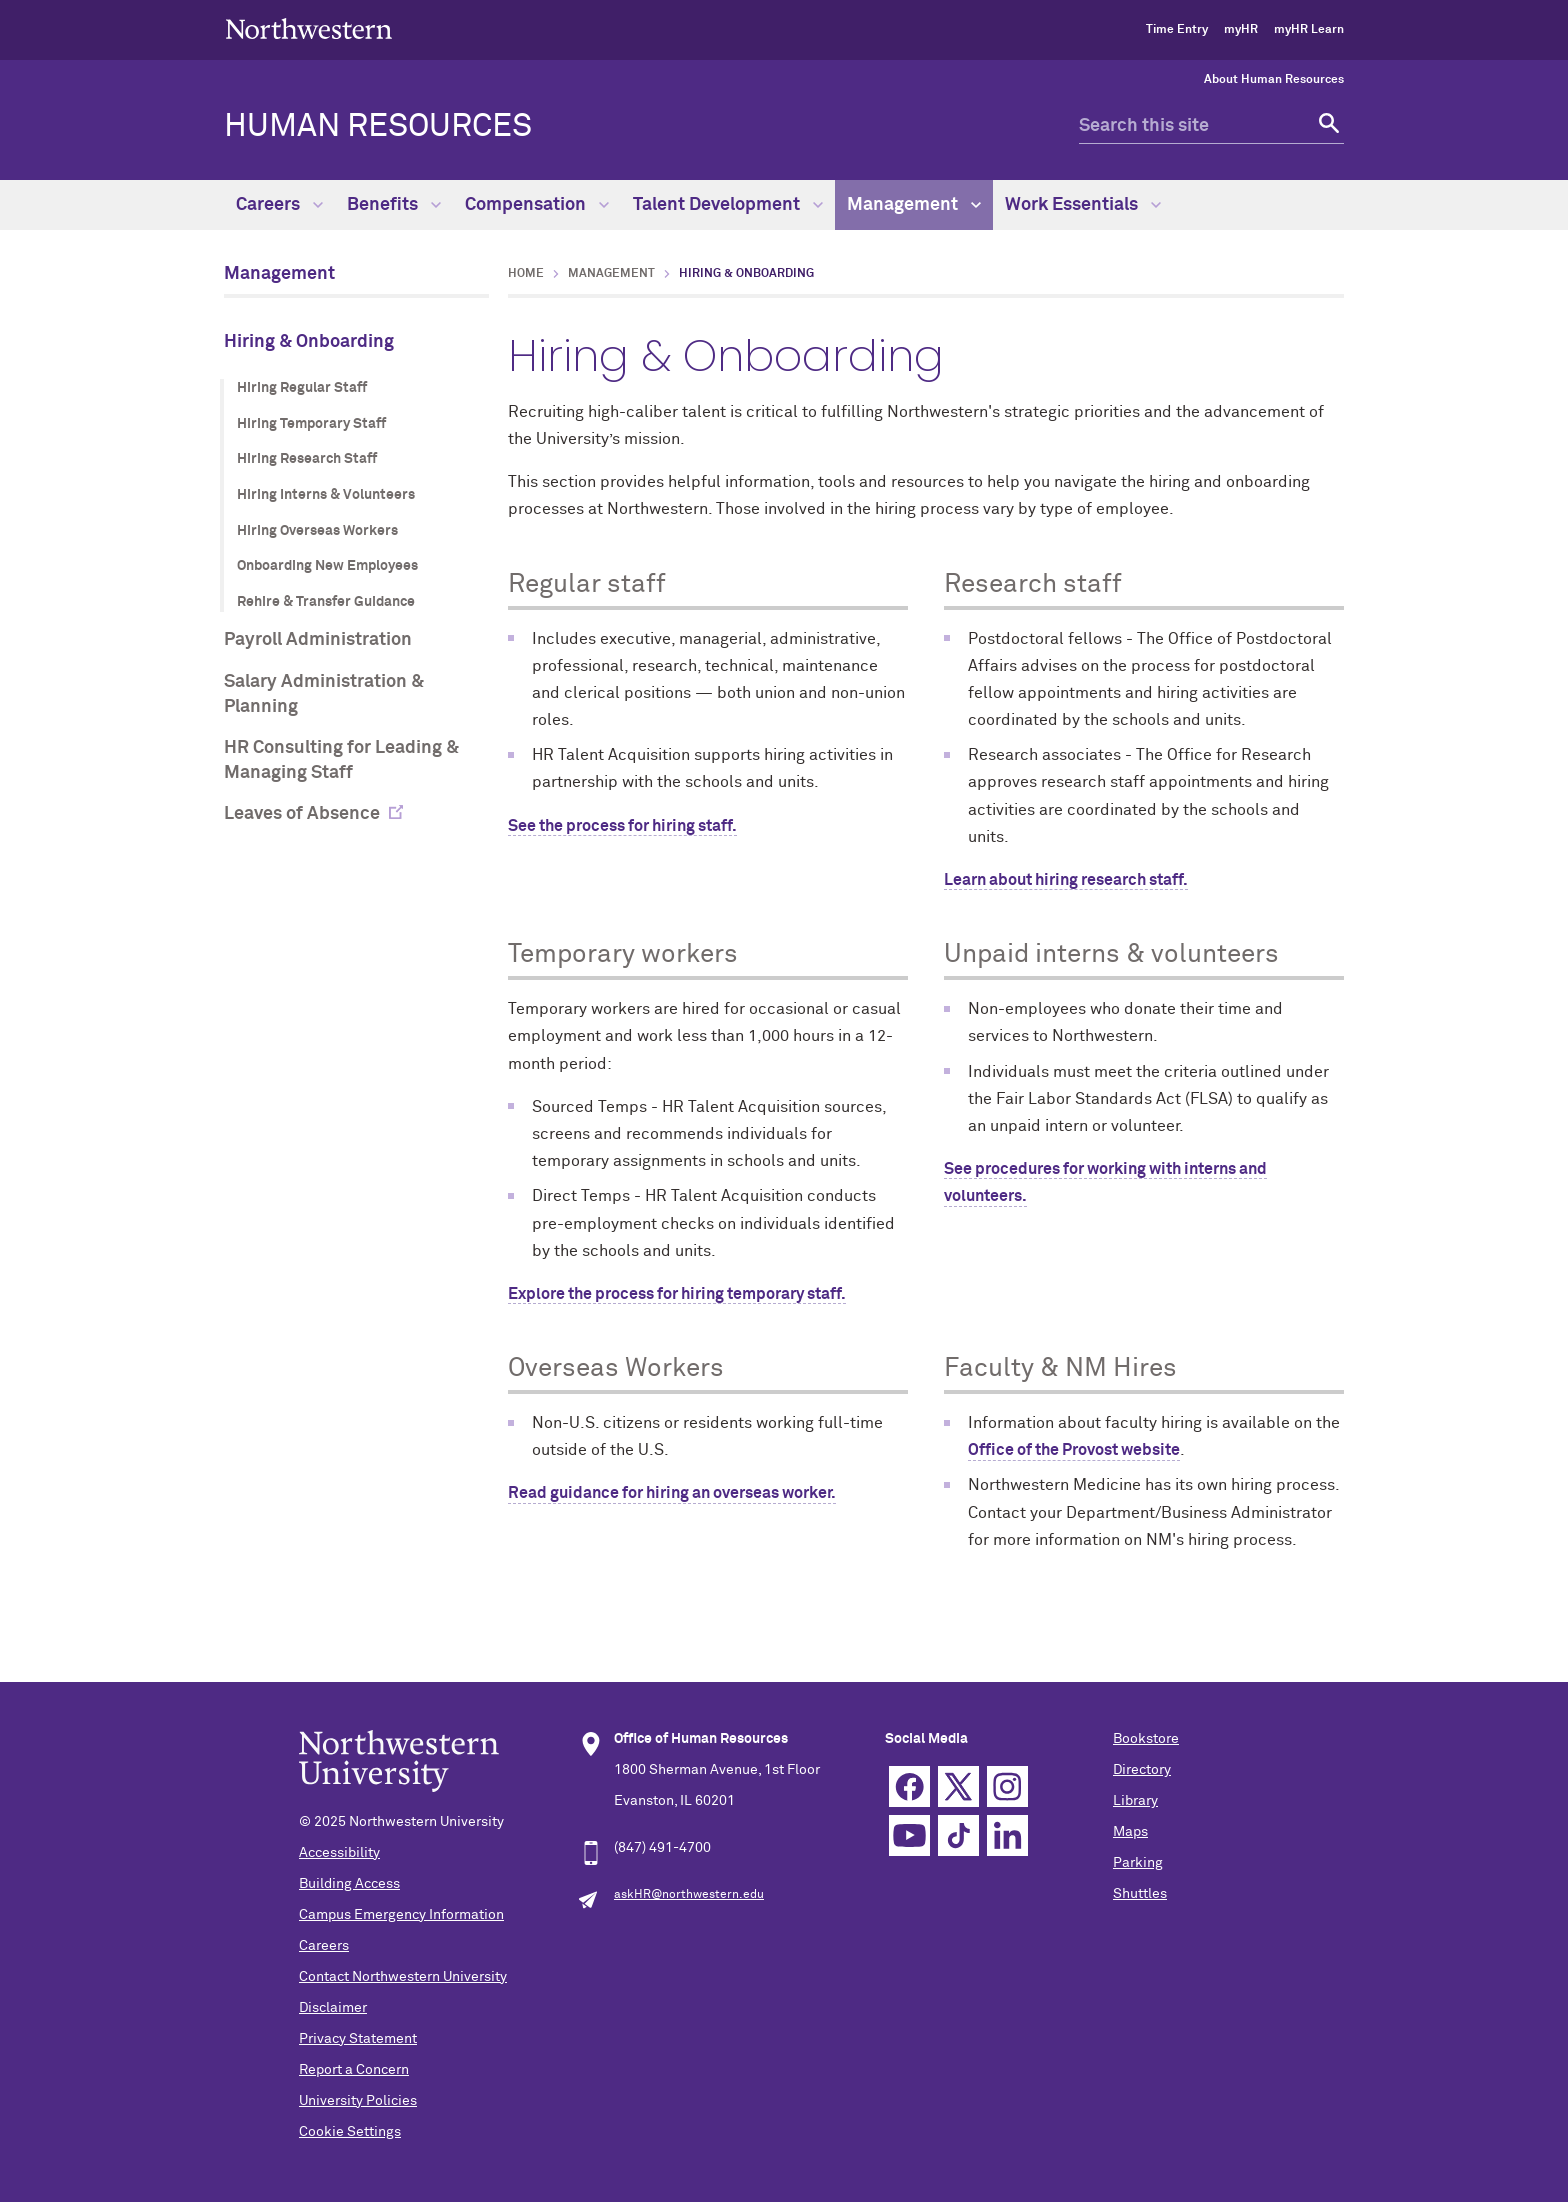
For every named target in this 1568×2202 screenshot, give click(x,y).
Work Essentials (1083, 205)
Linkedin (1007, 1835)
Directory (1142, 1770)
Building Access (349, 1884)
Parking (1138, 1863)
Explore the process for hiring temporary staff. (677, 1294)
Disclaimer (333, 2008)
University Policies (358, 2101)
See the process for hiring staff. (622, 826)
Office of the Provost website (1074, 1450)
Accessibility (339, 1853)
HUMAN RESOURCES (378, 127)
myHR (1241, 30)
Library (1135, 1801)
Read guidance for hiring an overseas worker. (672, 1493)
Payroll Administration (318, 640)
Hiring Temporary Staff (311, 424)
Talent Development (728, 205)
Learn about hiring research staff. (1066, 880)
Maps (1130, 1832)
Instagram (1007, 1786)
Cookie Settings (350, 2132)
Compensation (537, 205)
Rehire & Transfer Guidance (326, 602)
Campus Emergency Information (401, 1915)
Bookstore (1146, 1739)
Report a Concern (354, 2070)
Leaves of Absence (302, 814)
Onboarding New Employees (327, 566)
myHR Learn (1309, 30)
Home (526, 274)
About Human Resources (1274, 80)
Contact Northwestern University (403, 1977)
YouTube (909, 1835)
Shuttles (1140, 1894)
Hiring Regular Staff (302, 388)
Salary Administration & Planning (324, 694)
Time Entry (1177, 30)
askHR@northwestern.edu (689, 1895)
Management (914, 205)
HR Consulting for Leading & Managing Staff (341, 760)
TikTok (958, 1835)
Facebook (909, 1786)
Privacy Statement (358, 2039)
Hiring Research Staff (307, 459)
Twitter (958, 1786)
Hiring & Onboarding (309, 342)
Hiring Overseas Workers (317, 531)
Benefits (394, 205)
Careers (279, 205)
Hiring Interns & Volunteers (326, 495)
